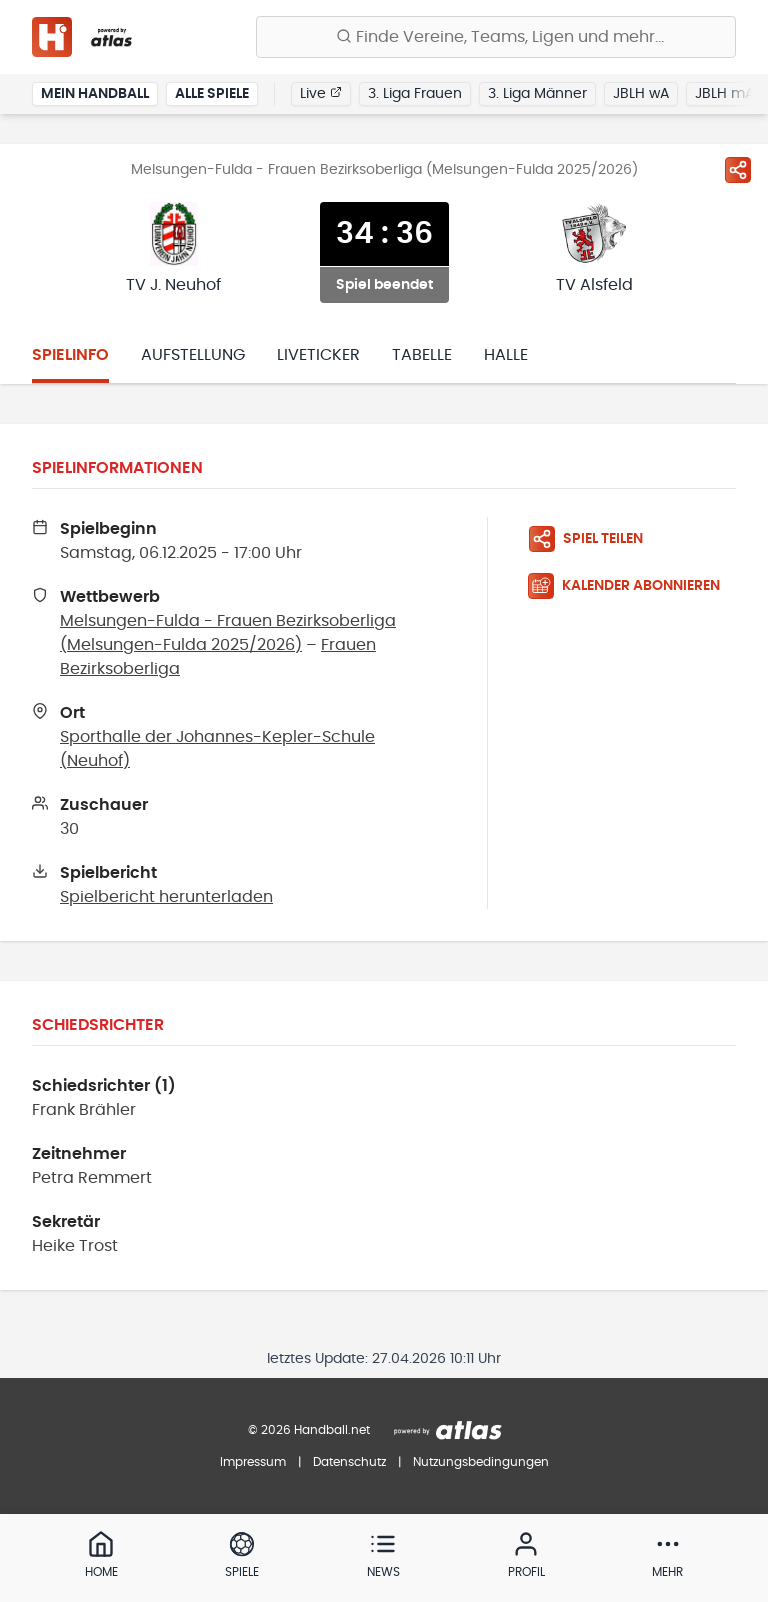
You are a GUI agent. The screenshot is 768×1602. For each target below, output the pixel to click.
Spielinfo (70, 355)
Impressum (253, 1462)
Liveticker (318, 355)
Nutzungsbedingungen (481, 1462)
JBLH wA (641, 94)
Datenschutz (349, 1462)
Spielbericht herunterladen (166, 897)
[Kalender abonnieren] (632, 586)
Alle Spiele (212, 94)
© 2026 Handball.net (309, 1430)
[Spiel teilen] (738, 170)
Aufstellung (193, 355)
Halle (506, 355)
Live (321, 93)
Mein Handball (95, 94)
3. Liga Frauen (415, 94)
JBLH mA (724, 94)
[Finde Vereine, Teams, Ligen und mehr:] (496, 37)
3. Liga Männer (537, 94)
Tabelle (422, 355)
